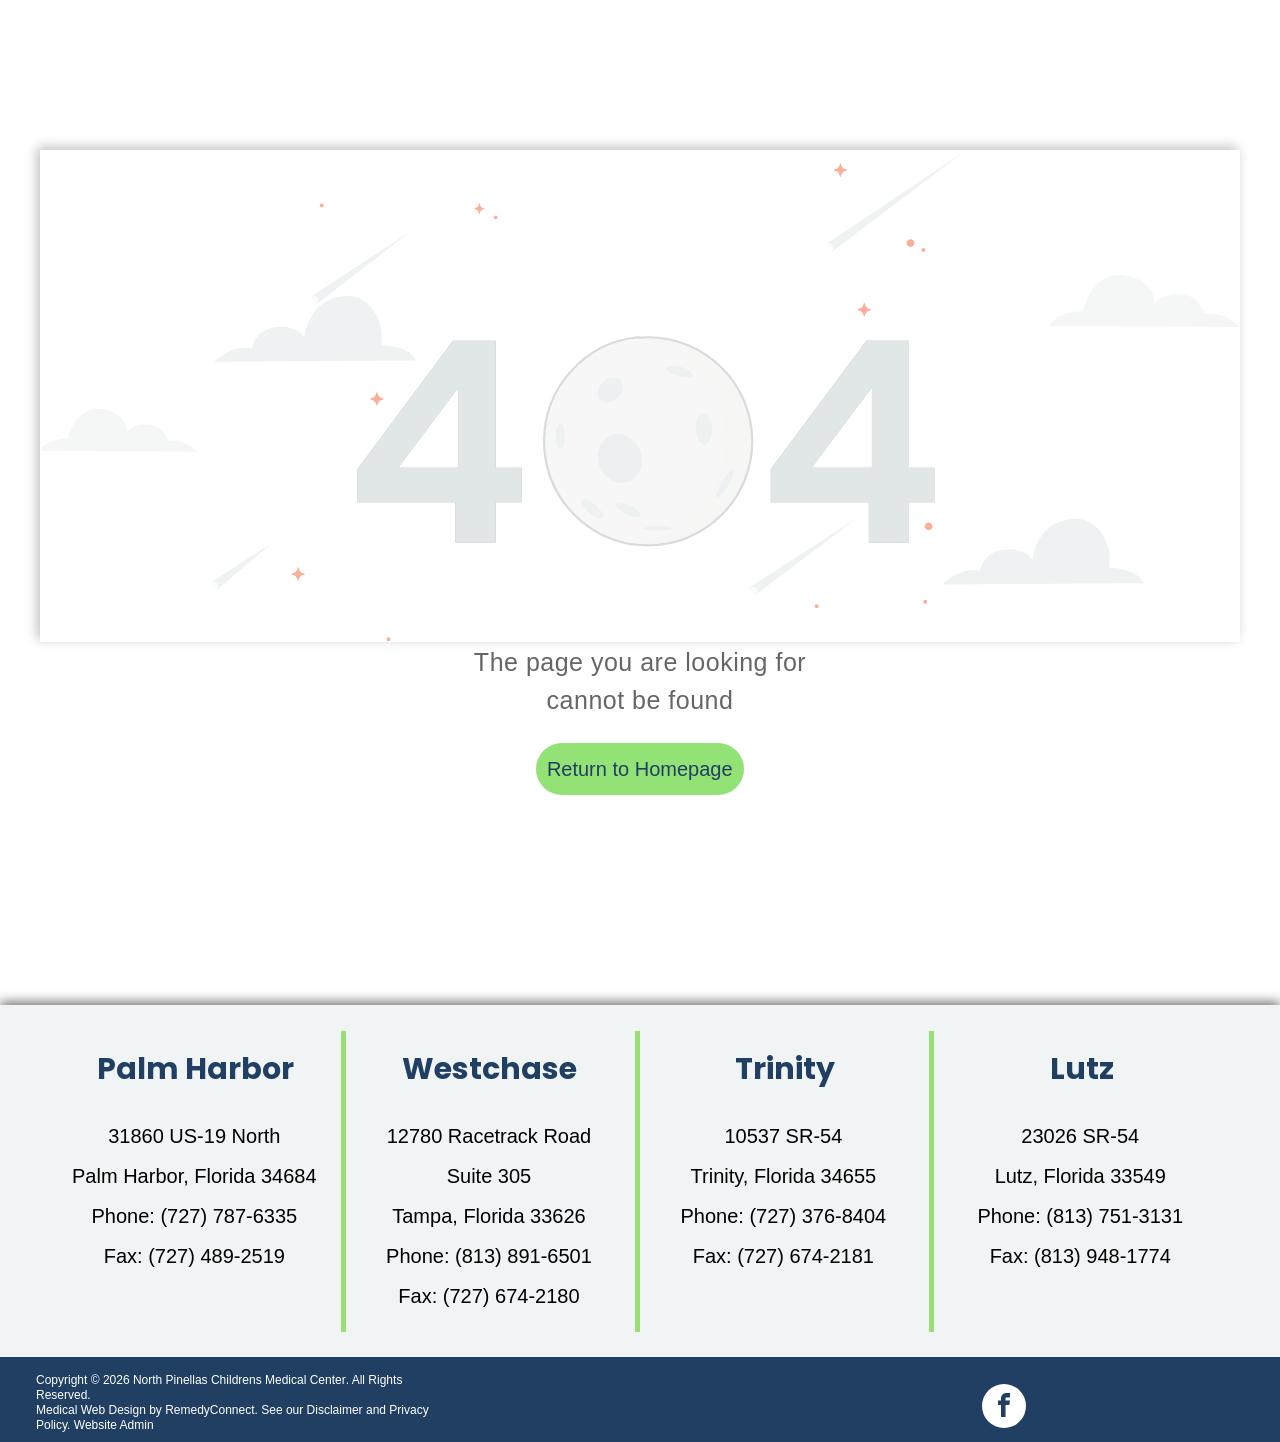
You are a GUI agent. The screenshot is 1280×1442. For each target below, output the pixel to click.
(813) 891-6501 (523, 1256)
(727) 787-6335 (228, 1216)
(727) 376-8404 (817, 1216)
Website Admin (114, 1425)
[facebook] (1004, 1408)
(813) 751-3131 (1114, 1216)
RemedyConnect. (211, 1410)
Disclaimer (335, 1410)
